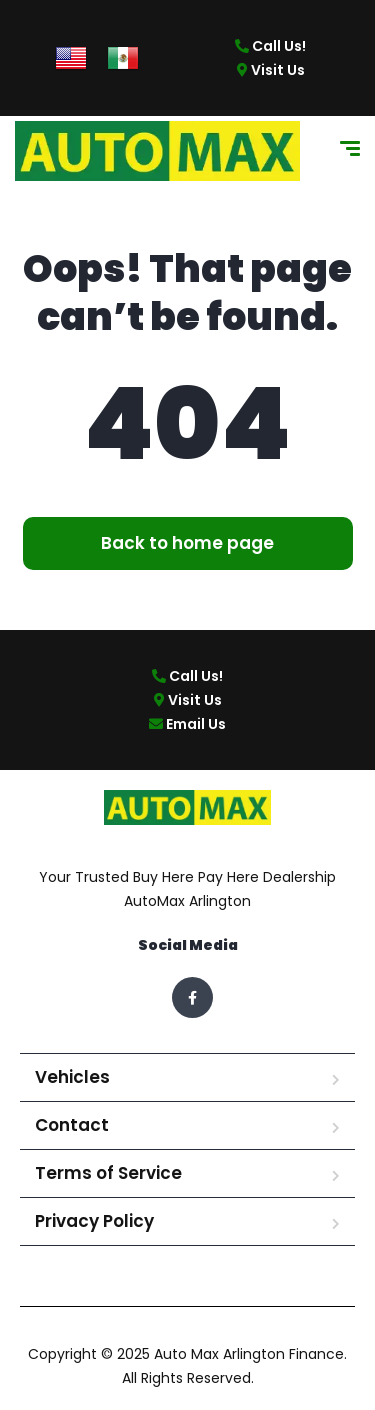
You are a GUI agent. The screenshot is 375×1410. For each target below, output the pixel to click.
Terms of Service (108, 1173)
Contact (72, 1125)
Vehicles (72, 1077)
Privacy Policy (94, 1221)
